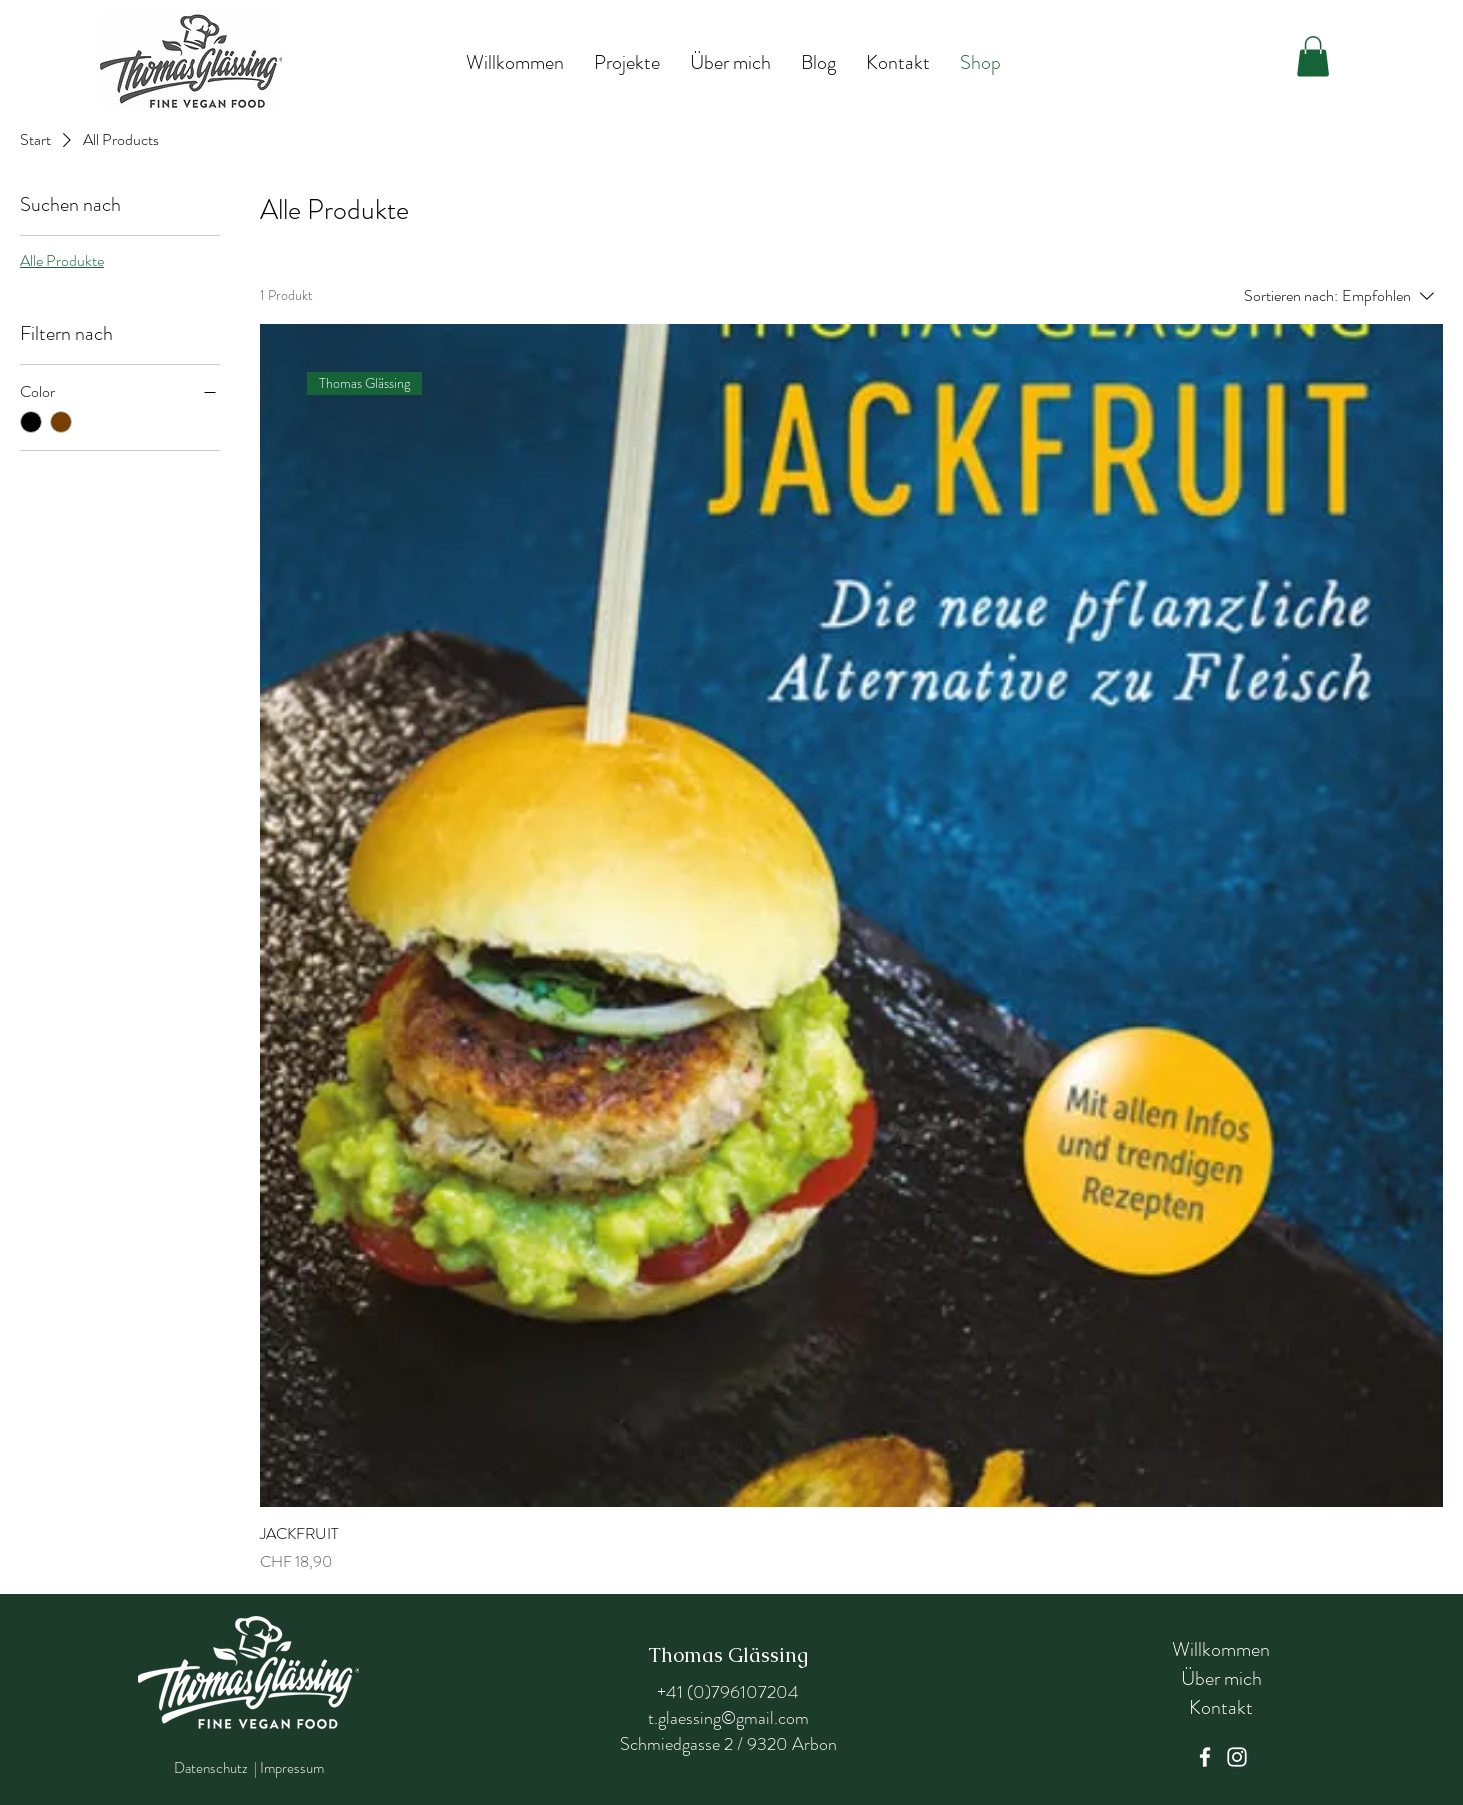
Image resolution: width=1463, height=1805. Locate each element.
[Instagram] (1237, 1757)
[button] (1313, 56)
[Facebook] (1205, 1757)
